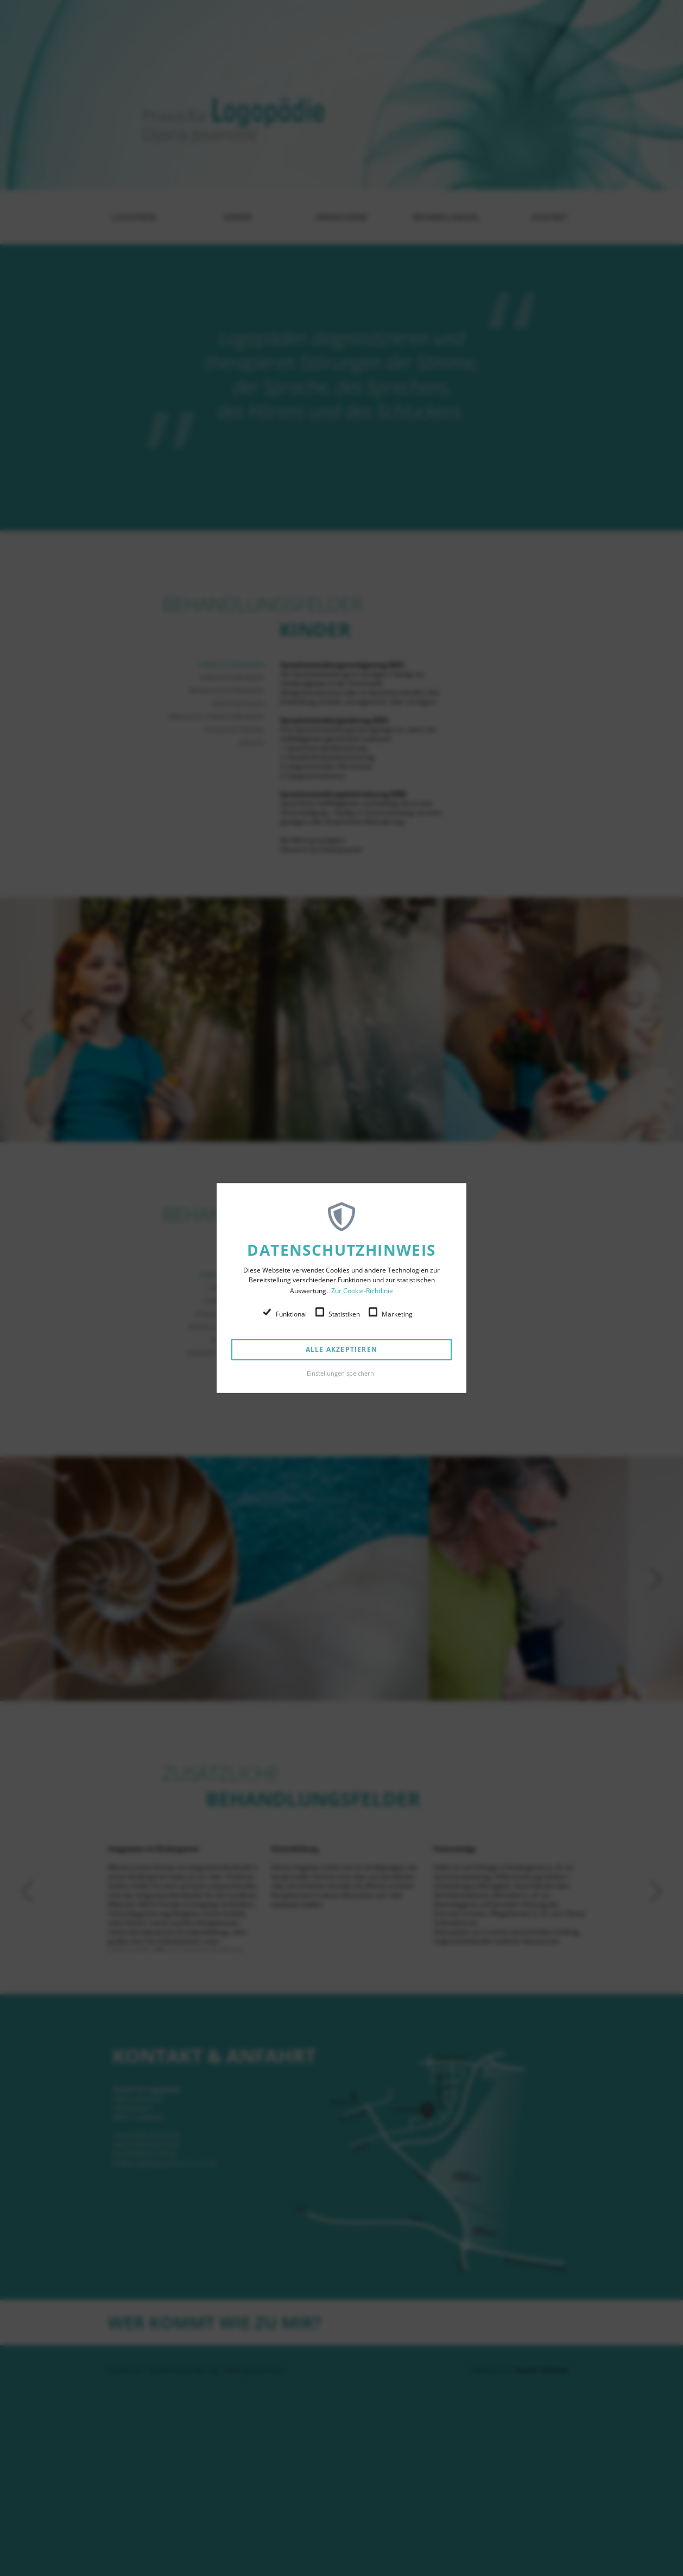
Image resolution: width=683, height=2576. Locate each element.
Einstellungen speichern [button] (340, 1373)
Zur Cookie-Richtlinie (362, 1290)
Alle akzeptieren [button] (341, 1349)
